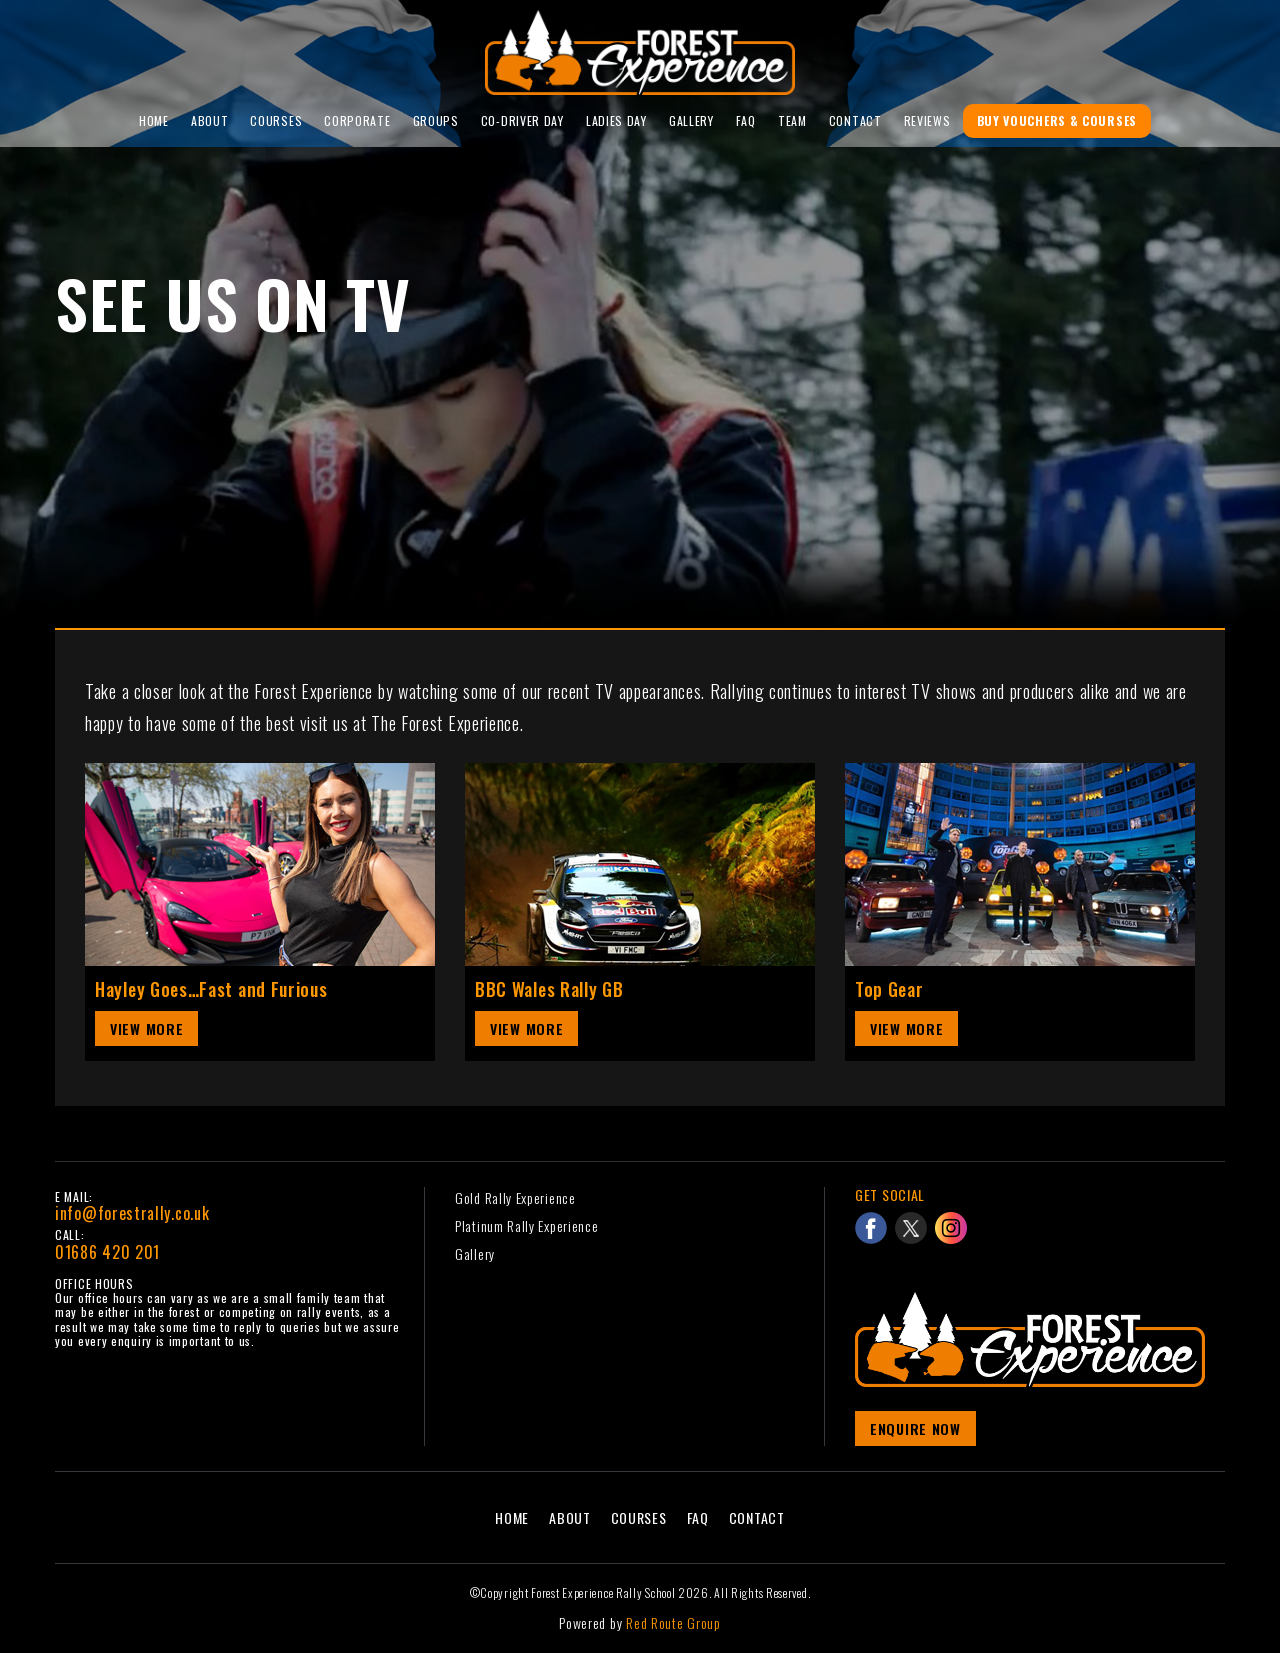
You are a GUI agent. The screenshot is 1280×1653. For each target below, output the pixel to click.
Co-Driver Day (522, 120)
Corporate (357, 120)
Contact (855, 120)
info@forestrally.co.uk (132, 1213)
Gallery (691, 120)
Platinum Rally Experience (527, 1225)
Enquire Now (915, 1428)
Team (792, 120)
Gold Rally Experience (515, 1197)
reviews (927, 120)
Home (154, 120)
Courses (276, 120)
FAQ (746, 120)
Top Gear (889, 989)
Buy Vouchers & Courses (1057, 120)
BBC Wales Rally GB (549, 989)
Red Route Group (673, 1622)
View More (146, 1028)
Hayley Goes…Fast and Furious (211, 989)
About (210, 120)
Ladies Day (616, 120)
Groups (436, 120)
